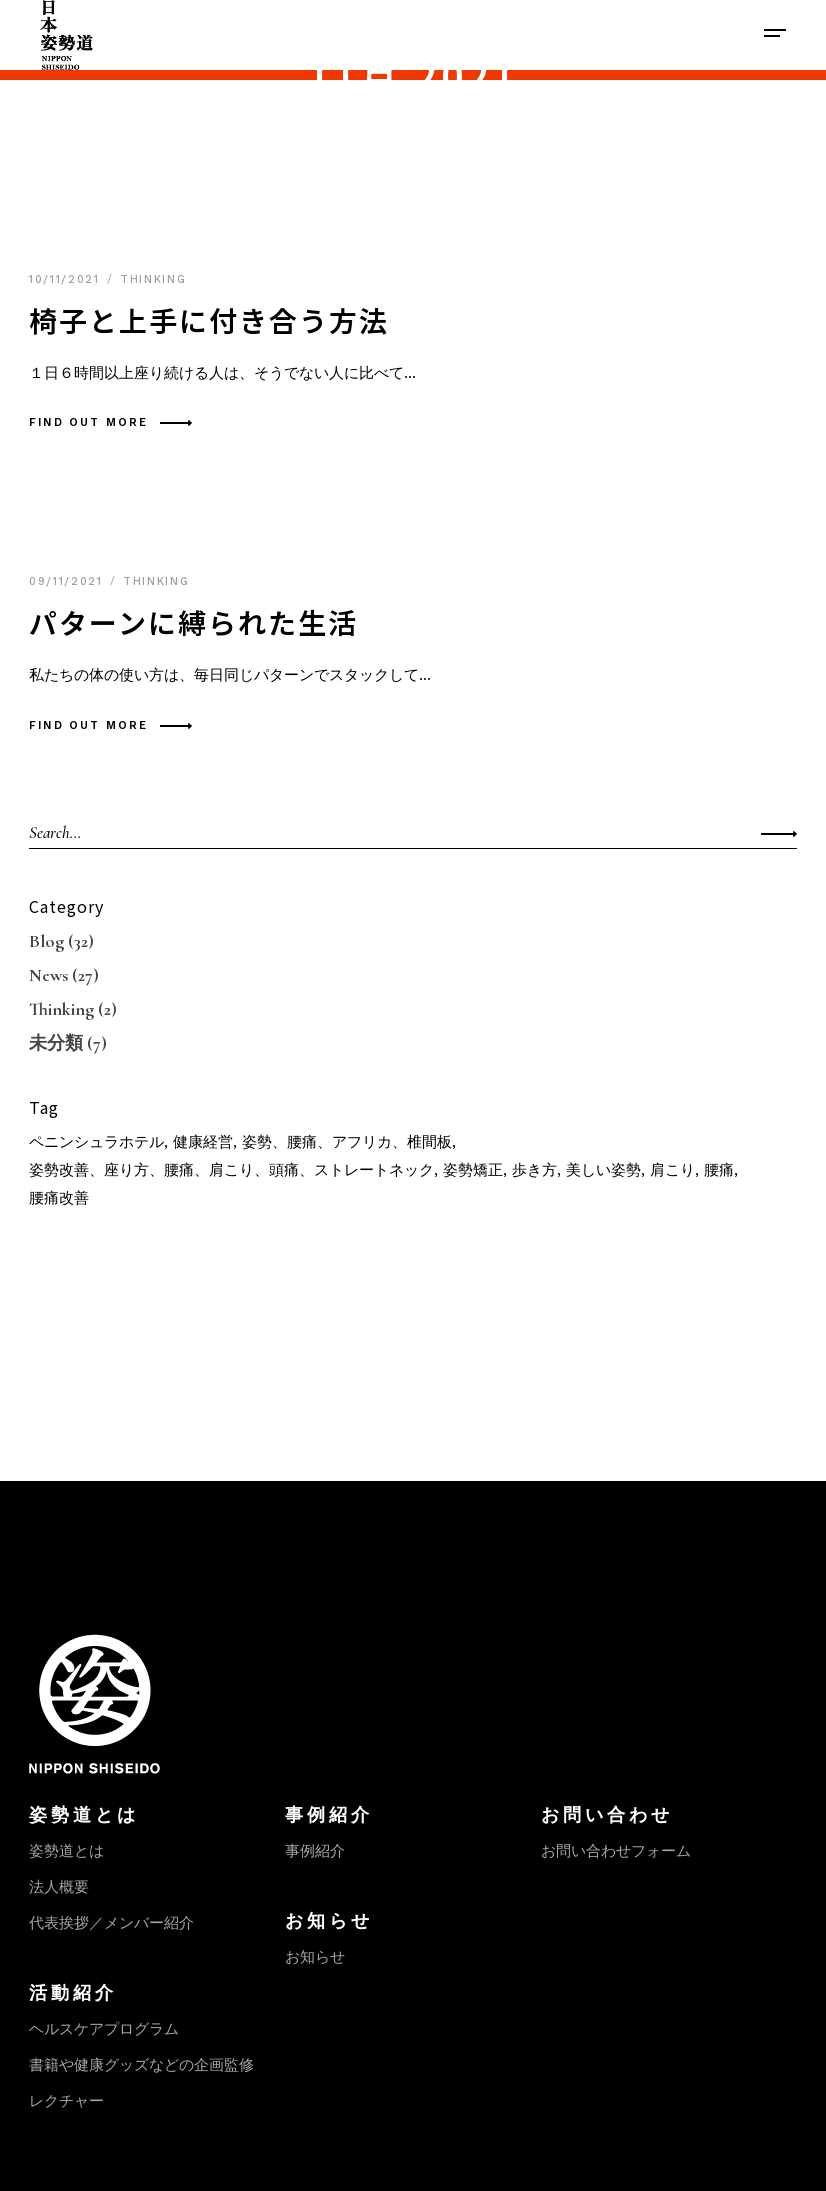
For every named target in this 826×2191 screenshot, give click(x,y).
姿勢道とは (66, 1851)
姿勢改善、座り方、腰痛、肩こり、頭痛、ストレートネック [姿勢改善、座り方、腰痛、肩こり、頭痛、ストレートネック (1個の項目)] (231, 1170)
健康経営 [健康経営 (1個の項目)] (203, 1142)
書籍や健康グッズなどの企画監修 (141, 2065)
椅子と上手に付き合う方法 (209, 320)
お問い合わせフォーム (616, 1851)
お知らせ (315, 1957)
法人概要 (59, 1887)
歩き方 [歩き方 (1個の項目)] (534, 1170)
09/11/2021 (68, 581)
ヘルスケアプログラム (104, 2029)
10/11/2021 (67, 279)
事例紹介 (315, 1851)
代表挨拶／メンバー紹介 (111, 1923)
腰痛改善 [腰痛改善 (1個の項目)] (59, 1198)
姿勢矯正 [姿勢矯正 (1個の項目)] (473, 1170)
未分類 (56, 1043)
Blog (46, 941)
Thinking (153, 279)
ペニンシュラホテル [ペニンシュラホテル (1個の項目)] (96, 1142)
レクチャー (66, 2101)
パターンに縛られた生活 (193, 622)
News (48, 975)
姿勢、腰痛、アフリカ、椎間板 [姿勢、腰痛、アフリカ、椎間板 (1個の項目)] (347, 1142)
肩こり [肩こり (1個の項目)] (672, 1170)
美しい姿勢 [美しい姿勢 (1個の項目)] (603, 1170)
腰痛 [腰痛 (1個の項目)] (719, 1170)
